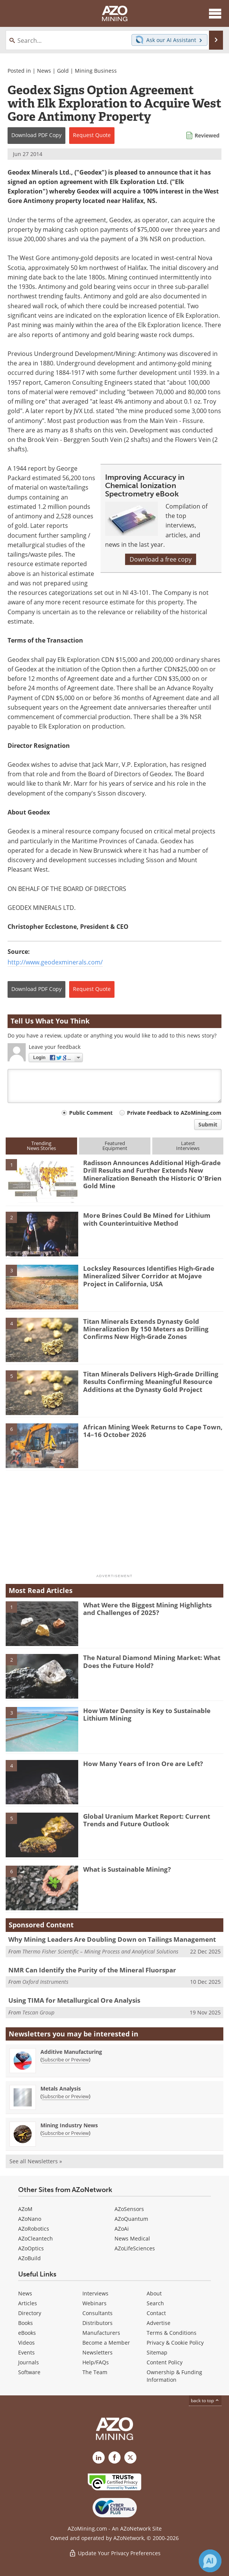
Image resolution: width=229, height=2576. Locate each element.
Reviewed (207, 135)
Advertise (158, 2322)
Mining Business (96, 70)
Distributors (97, 2322)
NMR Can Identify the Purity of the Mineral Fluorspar (92, 1970)
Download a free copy (161, 559)
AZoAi (121, 2228)
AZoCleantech (35, 2238)
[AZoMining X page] (130, 2457)
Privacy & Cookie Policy (175, 2342)
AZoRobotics (33, 2228)
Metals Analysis (60, 2088)
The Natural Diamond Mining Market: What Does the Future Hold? (151, 1661)
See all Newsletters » (35, 2161)
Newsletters (97, 2352)
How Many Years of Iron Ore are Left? (143, 1763)
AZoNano (29, 2218)
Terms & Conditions (172, 2332)
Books (25, 2322)
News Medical (132, 2238)
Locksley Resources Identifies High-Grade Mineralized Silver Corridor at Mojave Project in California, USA (148, 1276)
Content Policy (165, 2362)
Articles (27, 2303)
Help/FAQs (95, 2362)
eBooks (27, 2332)
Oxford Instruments (45, 1981)
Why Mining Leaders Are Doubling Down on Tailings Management (112, 1939)
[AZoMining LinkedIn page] (99, 2457)
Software (29, 2372)
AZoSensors (129, 2208)
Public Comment (91, 1112)
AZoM (25, 2208)
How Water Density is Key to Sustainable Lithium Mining (146, 1714)
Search (155, 2303)
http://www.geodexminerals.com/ (55, 962)
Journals (28, 2362)
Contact (156, 2313)
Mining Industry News (69, 2125)
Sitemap (157, 2352)
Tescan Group (38, 2012)
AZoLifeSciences (134, 2248)
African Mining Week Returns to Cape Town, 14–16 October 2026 (153, 1431)
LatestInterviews (188, 1145)
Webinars (94, 2303)
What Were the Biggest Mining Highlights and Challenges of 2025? (147, 1609)
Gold (63, 70)
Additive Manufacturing (71, 2051)
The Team (94, 2372)
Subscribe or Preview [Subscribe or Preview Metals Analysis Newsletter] (65, 2096)
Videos (26, 2342)
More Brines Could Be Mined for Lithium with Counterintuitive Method (146, 1219)
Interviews (95, 2293)
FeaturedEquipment (114, 1145)
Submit (207, 1124)
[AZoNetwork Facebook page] (114, 2457)
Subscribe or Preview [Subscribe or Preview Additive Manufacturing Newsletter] (65, 2059)
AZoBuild (29, 2258)
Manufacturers (101, 2332)
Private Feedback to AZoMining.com (174, 1112)
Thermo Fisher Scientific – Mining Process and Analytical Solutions (100, 1951)
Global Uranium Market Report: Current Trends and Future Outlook (146, 1820)
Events (26, 2352)
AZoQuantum (131, 2218)
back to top (205, 2400)
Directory (29, 2313)
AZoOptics (31, 2248)
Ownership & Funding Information (174, 2375)
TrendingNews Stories (41, 1145)
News (44, 70)
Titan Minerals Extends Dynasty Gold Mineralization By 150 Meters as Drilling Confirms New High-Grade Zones (146, 1329)
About (154, 2293)
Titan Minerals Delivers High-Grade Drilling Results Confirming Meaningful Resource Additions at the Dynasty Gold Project (150, 1382)
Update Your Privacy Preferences (115, 2553)
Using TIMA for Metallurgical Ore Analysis (74, 2000)
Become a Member (106, 2342)
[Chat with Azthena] (210, 2560)
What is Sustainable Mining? (127, 1869)
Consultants (97, 2313)
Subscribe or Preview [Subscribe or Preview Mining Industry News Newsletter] (65, 2133)
